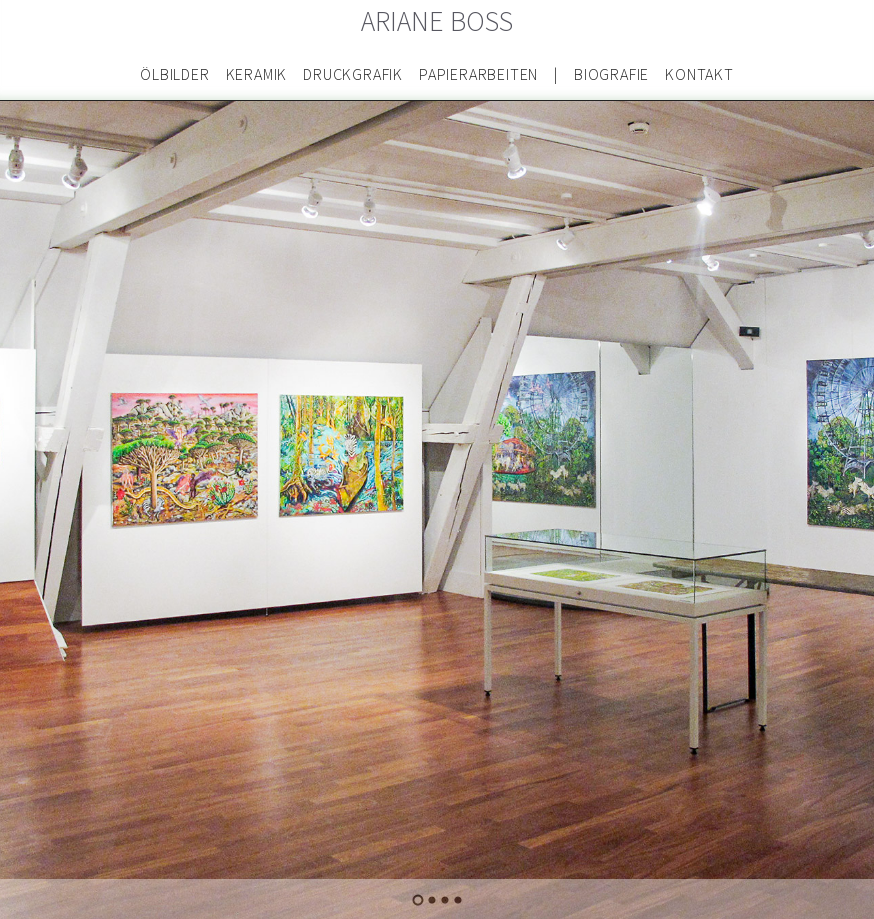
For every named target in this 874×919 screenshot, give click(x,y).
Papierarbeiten (478, 75)
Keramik (257, 75)
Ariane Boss (437, 22)
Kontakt (699, 75)
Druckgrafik (353, 75)
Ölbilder (174, 75)
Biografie (611, 75)
